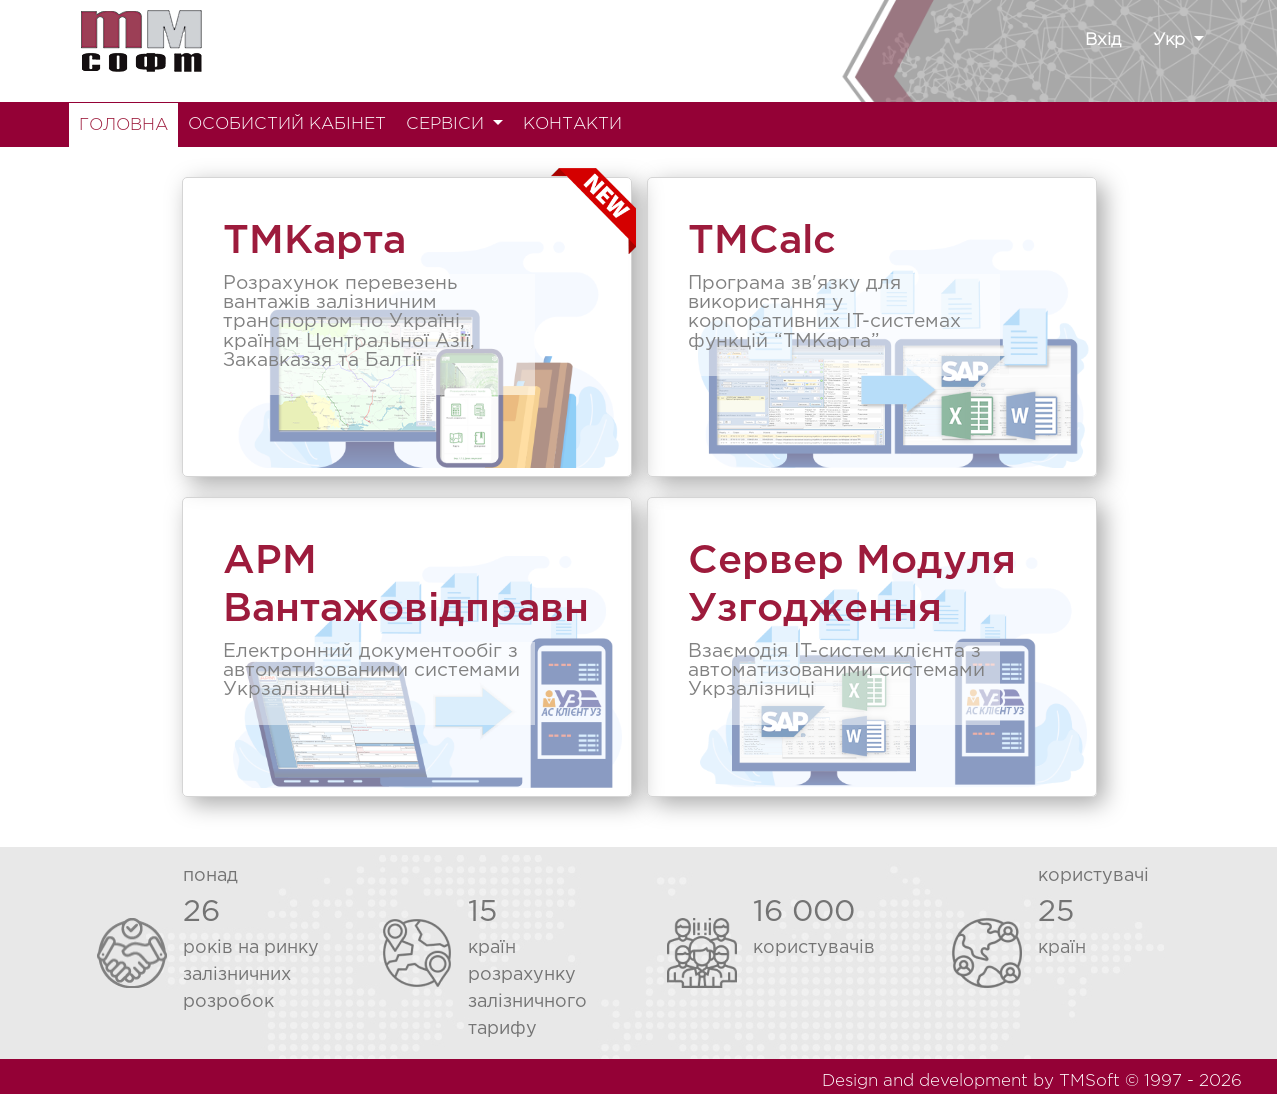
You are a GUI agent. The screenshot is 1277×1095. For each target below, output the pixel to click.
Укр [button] (1171, 40)
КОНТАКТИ (572, 124)
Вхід (1103, 40)
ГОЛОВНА (123, 125)
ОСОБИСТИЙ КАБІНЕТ (287, 124)
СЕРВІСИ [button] (447, 124)
